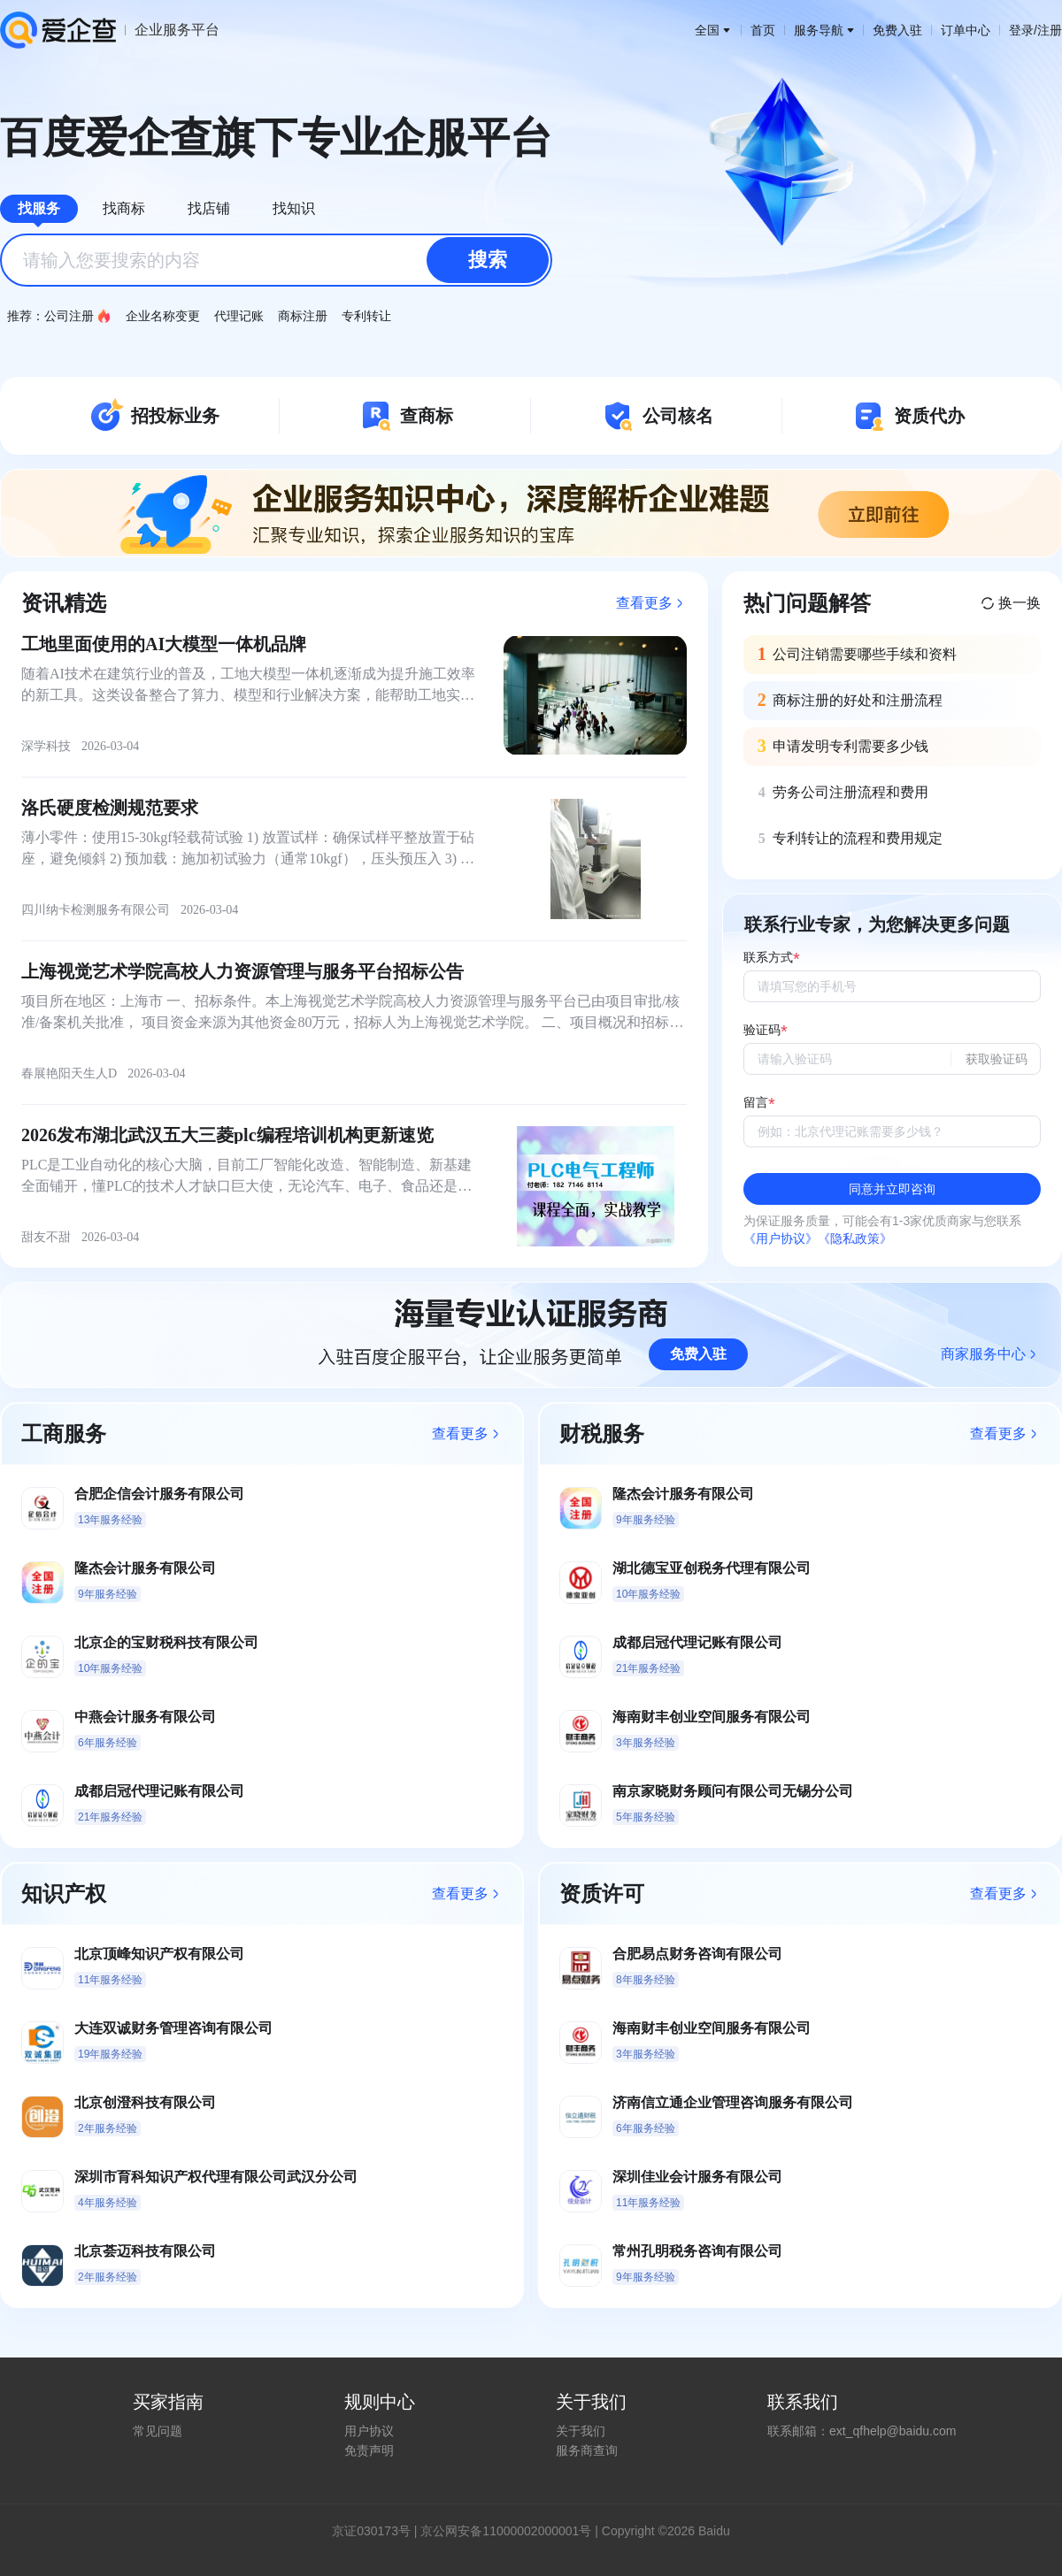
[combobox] (276, 260)
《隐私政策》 (855, 1238)
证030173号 (377, 2531)
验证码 (762, 1030)
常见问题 (157, 2431)
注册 (1049, 30)
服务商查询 (587, 2450)
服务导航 (824, 30)
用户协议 (369, 2431)
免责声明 (369, 2450)
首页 (762, 30)
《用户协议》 (780, 1238)
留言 (755, 1102)
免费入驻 (897, 30)
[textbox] (276, 260)
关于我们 (580, 2431)
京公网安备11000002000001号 (505, 2531)
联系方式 (768, 957)
